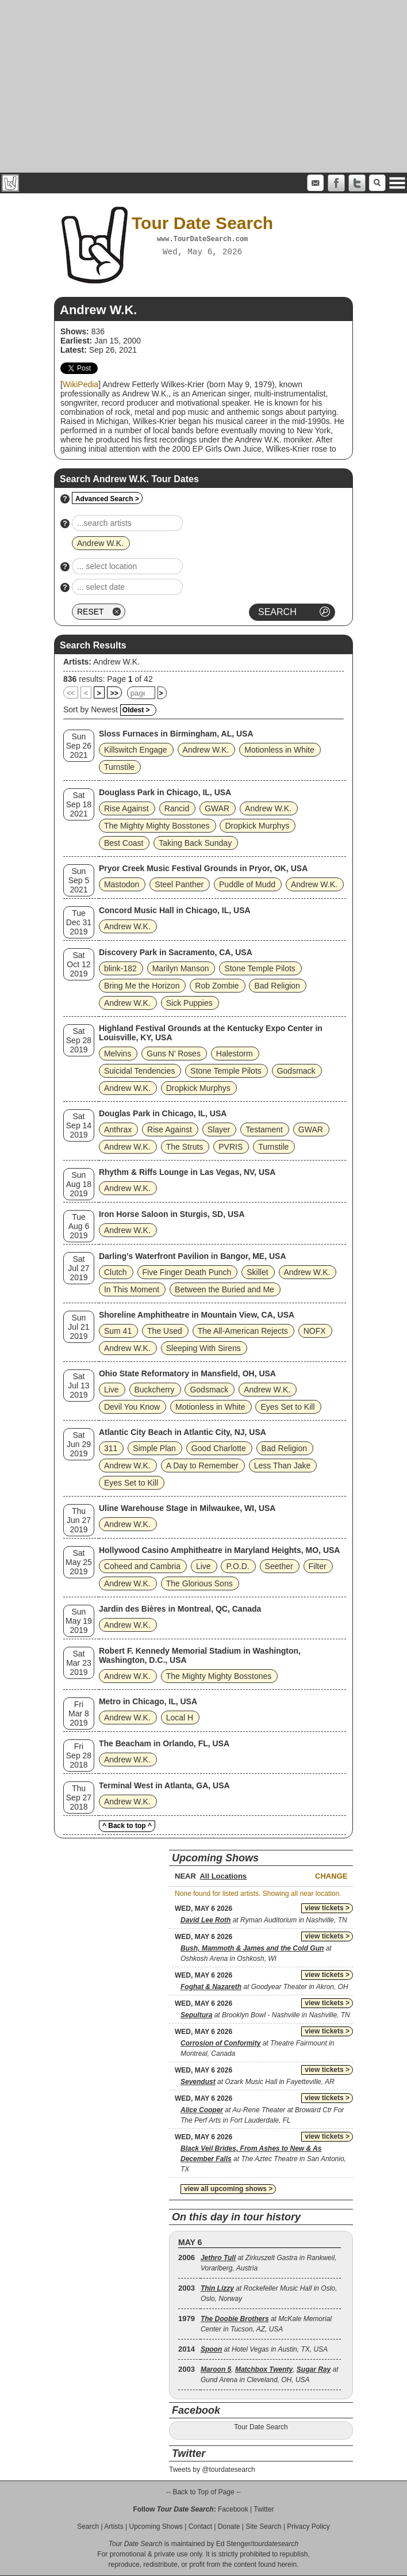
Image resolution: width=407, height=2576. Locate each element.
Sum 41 (118, 1330)
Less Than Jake (282, 1465)
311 (110, 1448)
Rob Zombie (217, 985)
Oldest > (136, 710)
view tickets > (327, 1908)
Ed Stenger (233, 2544)
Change (331, 1876)
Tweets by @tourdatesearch (212, 2470)
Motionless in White (279, 749)
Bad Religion (277, 985)
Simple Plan (154, 1448)
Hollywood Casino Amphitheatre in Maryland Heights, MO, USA (219, 1550)
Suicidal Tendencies (139, 1070)
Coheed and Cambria (142, 1566)
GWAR (217, 808)
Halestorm (234, 1053)
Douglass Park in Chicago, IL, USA (165, 792)
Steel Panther (179, 884)
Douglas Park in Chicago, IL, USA (162, 1113)
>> (114, 693)
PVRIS (230, 1146)
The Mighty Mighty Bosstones (157, 825)
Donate (229, 2526)
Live (111, 1389)
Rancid (177, 808)
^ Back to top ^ (127, 1826)
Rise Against (126, 808)
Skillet (257, 1272)
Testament (264, 1129)
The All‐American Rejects (243, 1330)
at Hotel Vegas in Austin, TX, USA (264, 2349)
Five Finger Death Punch (187, 1272)
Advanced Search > (107, 499)
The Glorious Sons (199, 1583)
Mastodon (121, 884)
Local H (179, 1717)
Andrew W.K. (116, 661)
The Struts (184, 1146)
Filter (318, 1566)
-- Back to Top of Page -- (203, 2492)
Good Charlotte (218, 1448)
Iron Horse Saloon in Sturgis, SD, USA (172, 1214)
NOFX (315, 1330)
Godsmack (296, 1070)
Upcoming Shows (155, 2526)
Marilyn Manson (180, 968)
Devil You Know (132, 1406)
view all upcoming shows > (228, 2189)
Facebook (233, 2509)
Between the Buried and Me (224, 1289)
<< (71, 693)
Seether (279, 1566)
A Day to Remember (202, 1465)
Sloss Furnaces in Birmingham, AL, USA (176, 733)
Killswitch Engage (135, 749)
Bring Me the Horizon (142, 985)
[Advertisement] (203, 86)
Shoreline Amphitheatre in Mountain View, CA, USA (196, 1314)
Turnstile (119, 767)
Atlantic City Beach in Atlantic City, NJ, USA (182, 1432)
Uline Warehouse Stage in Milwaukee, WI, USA (187, 1508)
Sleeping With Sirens (203, 1348)
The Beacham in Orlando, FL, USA (164, 1743)
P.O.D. (237, 1566)
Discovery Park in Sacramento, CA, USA (175, 952)
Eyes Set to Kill (287, 1406)
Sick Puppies (189, 1002)
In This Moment (131, 1289)
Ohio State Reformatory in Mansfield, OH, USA (187, 1373)
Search (88, 2526)
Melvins (117, 1053)
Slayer (219, 1129)
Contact (200, 2526)
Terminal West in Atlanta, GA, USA (164, 1785)
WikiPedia (80, 384)
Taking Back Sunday (195, 843)
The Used (164, 1330)
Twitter (264, 2509)
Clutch (115, 1272)
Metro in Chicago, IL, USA (148, 1701)
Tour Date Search (260, 2427)
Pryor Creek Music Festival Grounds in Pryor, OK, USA (203, 868)
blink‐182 (120, 968)
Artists (113, 2526)
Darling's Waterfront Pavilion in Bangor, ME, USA (192, 1256)
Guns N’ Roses (174, 1053)
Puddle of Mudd (247, 884)
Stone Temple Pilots (259, 968)
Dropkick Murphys (257, 825)
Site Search (263, 2526)
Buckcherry (155, 1389)
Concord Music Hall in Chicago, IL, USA (175, 910)
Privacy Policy (308, 2526)
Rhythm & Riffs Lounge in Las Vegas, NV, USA (187, 1172)
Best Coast (123, 843)
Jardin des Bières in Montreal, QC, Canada (180, 1608)
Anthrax (118, 1129)
